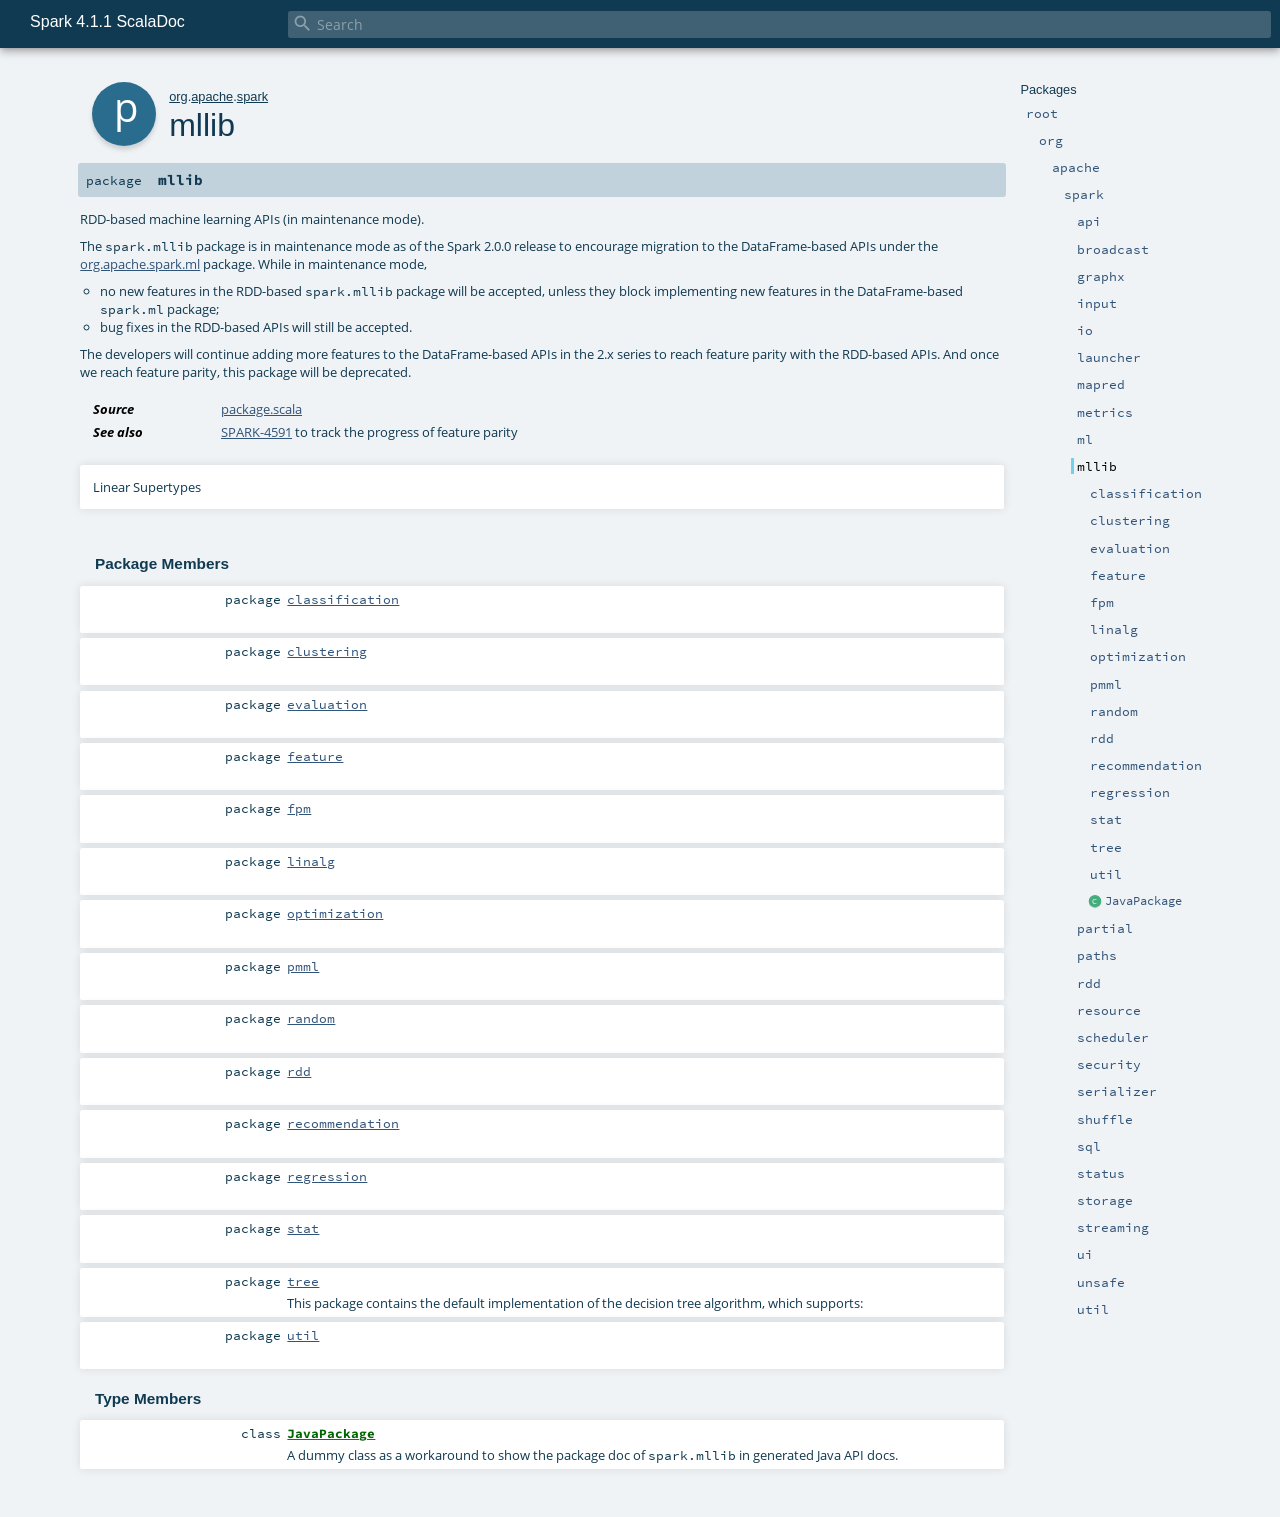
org (178, 96)
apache (212, 96)
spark (252, 96)
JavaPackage (1143, 901)
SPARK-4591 (256, 432)
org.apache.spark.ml (140, 264)
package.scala (261, 409)
